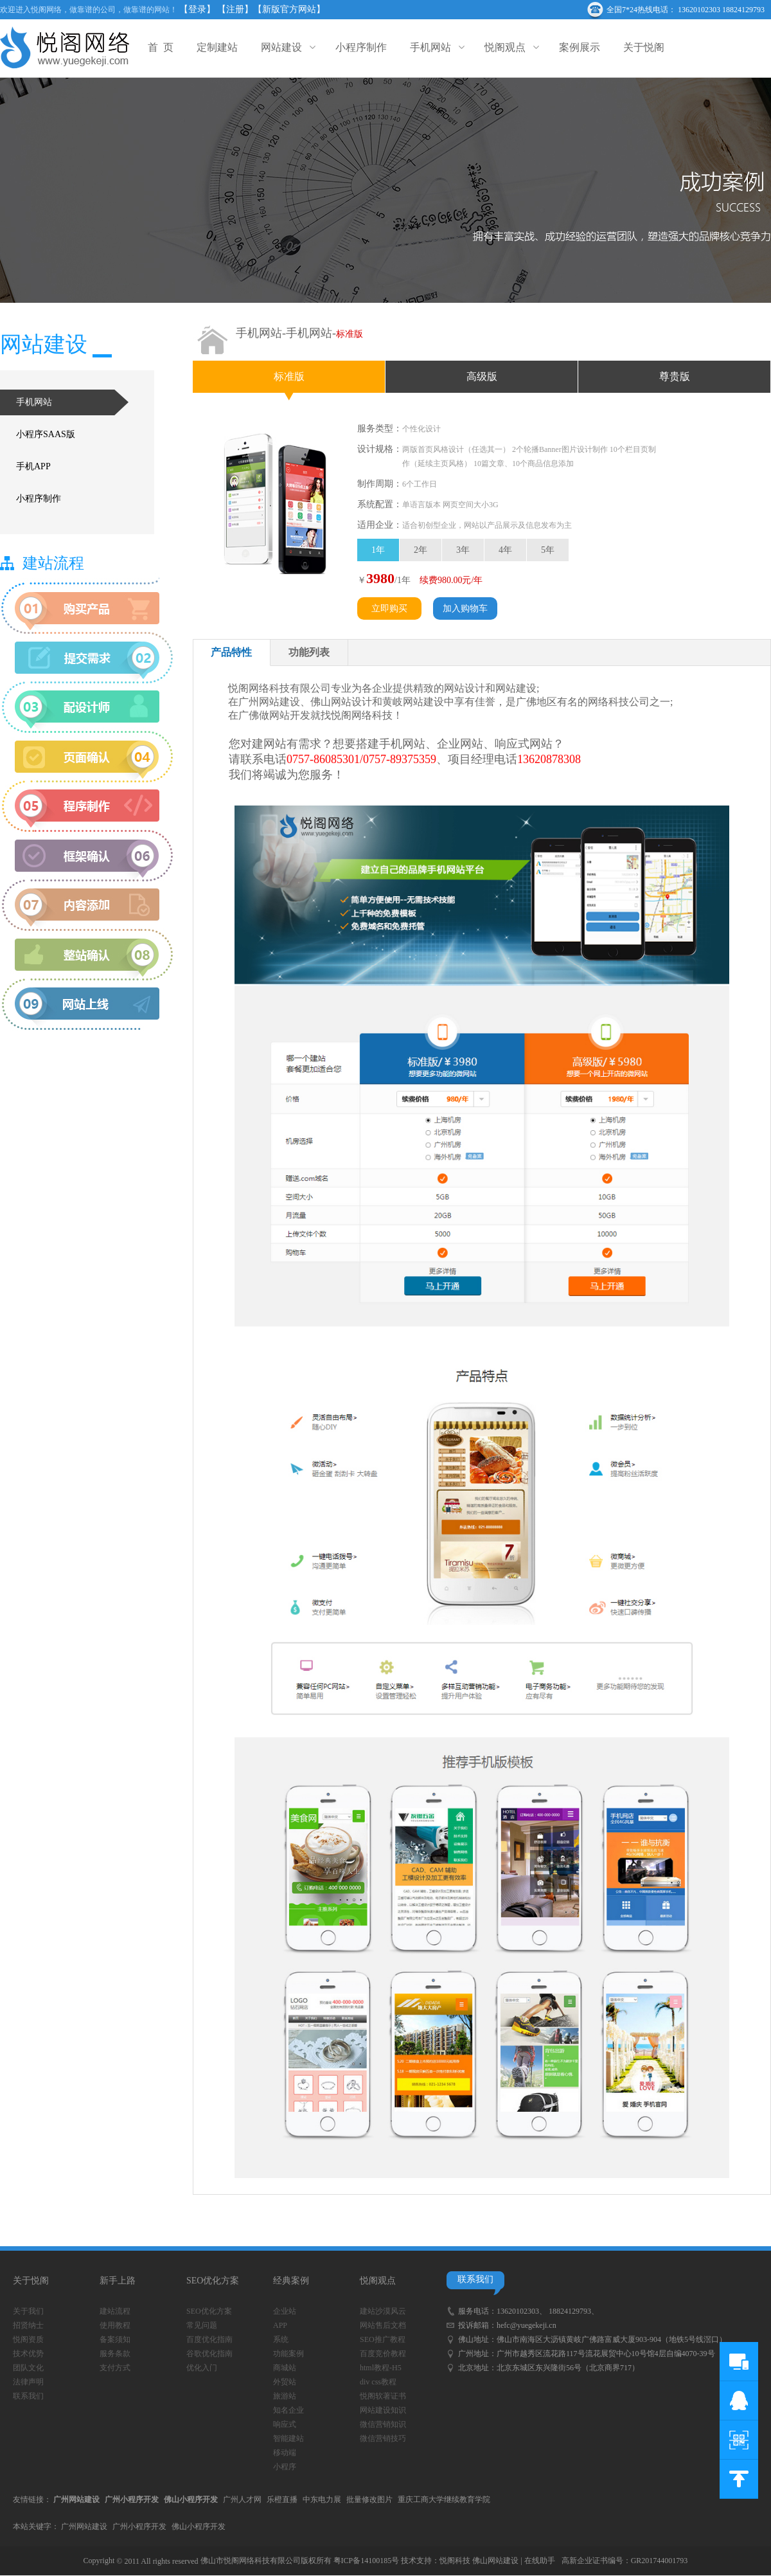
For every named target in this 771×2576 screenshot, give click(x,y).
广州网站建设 (84, 2526)
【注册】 (235, 9)
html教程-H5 (381, 2367)
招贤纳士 (28, 2325)
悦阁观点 (510, 47)
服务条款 (115, 2353)
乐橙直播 (282, 2499)
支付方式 (115, 2367)
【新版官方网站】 (289, 9)
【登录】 (197, 9)
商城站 (284, 2367)
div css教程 (378, 2381)
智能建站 (288, 2438)
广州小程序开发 (139, 2526)
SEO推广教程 (382, 2339)
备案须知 (115, 2339)
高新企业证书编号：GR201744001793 (625, 2560)
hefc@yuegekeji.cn (526, 2325)
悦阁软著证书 (383, 2395)
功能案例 (288, 2353)
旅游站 (284, 2395)
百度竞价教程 (383, 2353)
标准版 (289, 376)
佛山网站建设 (495, 2560)
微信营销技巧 (383, 2438)
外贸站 (284, 2381)
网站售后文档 (383, 2325)
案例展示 (580, 47)
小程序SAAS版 (45, 434)
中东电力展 (322, 2499)
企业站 (284, 2311)
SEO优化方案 (212, 2280)
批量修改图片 (369, 2499)
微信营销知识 (383, 2424)
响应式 (284, 2424)
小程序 (284, 2466)
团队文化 (28, 2367)
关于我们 (28, 2311)
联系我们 (28, 2395)
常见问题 (201, 2325)
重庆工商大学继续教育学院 (444, 2499)
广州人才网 (242, 2499)
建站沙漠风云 (383, 2311)
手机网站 (435, 47)
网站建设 (286, 47)
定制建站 (217, 47)
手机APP (33, 466)
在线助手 (539, 2560)
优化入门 (201, 2367)
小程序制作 (361, 47)
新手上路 (118, 2280)
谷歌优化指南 (209, 2353)
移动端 (284, 2452)
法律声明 (28, 2381)
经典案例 (291, 2280)
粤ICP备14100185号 (366, 2560)
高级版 (481, 376)
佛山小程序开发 (199, 2526)
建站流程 (115, 2311)
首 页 (160, 47)
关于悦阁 (644, 47)
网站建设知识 (383, 2410)
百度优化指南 (209, 2339)
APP (280, 2325)
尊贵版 (674, 376)
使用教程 (115, 2325)
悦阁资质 (28, 2339)
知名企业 (288, 2410)
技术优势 (28, 2353)
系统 (280, 2339)
